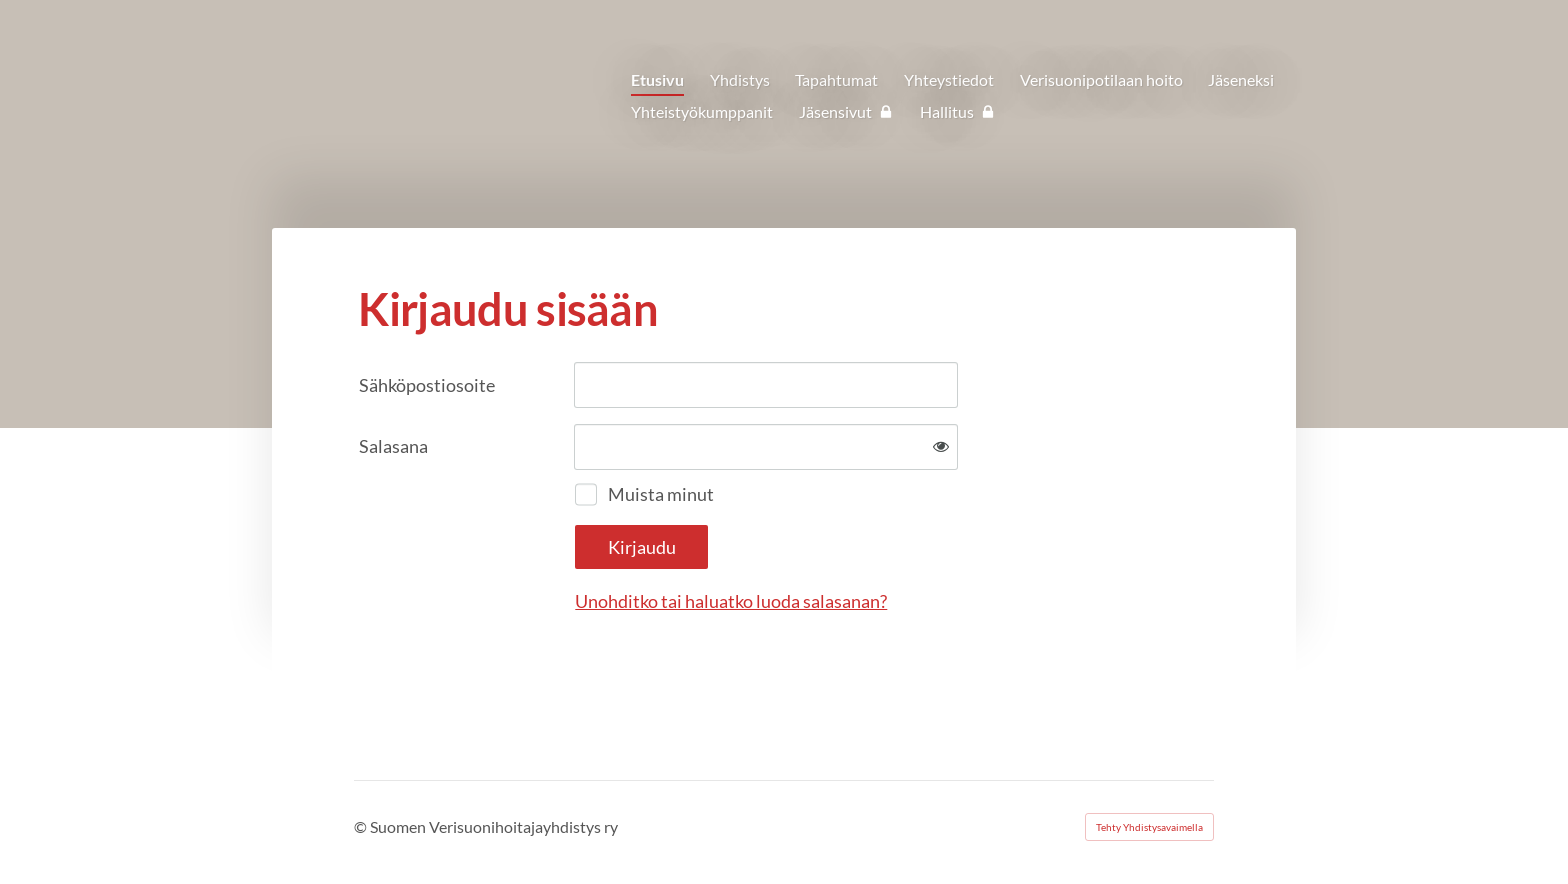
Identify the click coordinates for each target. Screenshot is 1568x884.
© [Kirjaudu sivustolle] (362, 826)
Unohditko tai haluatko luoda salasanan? (731, 601)
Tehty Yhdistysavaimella (1149, 827)
